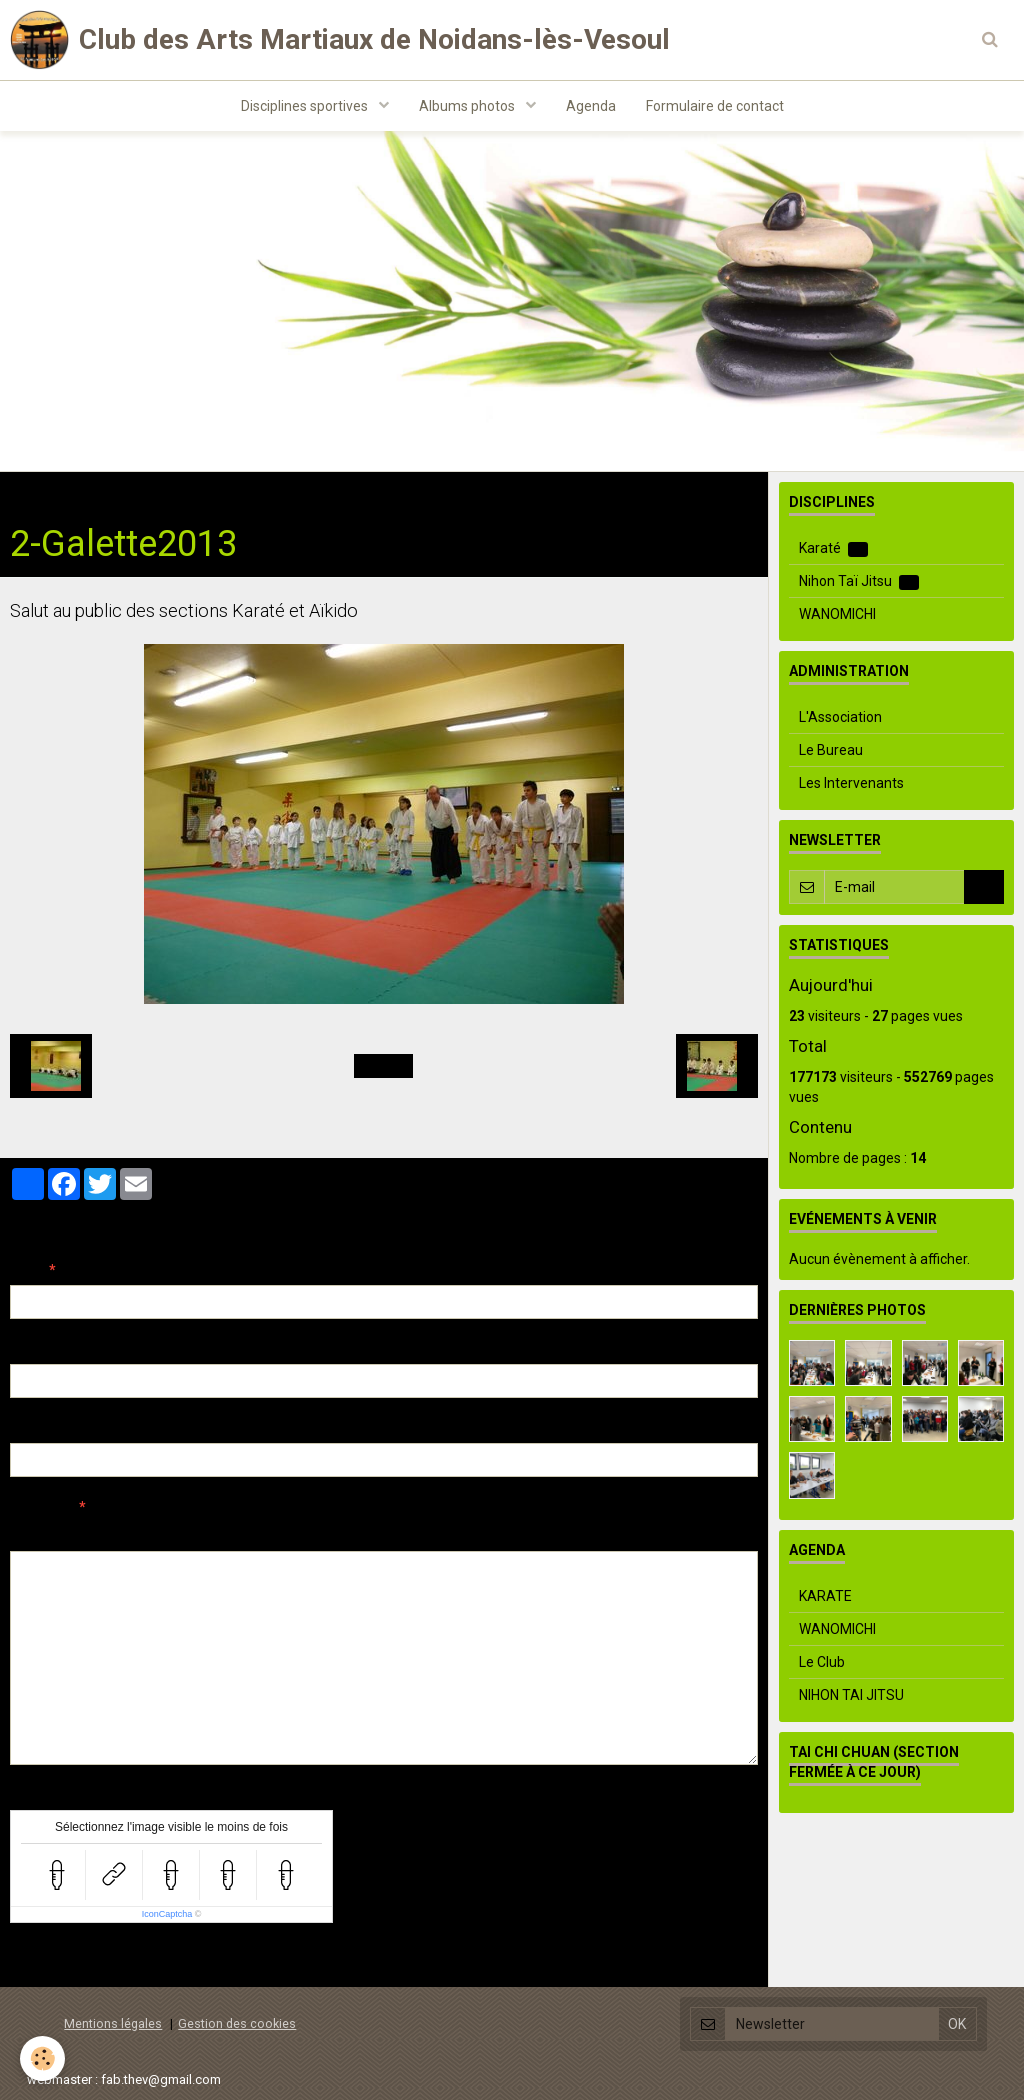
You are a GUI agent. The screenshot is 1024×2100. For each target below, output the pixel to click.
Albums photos (468, 106)
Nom (26, 1270)
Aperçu (364, 1534)
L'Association (840, 717)
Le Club (822, 1662)
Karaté (833, 548)
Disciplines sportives (306, 106)
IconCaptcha (167, 1914)
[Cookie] (42, 2058)
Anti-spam (44, 1795)
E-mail (31, 1349)
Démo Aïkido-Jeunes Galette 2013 (375, 492)
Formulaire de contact (715, 106)
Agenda (591, 106)
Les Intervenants (851, 783)
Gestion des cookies (237, 2023)
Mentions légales (113, 2023)
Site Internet (50, 1428)
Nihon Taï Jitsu (859, 581)
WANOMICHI (837, 614)
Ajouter (52, 1960)
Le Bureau (831, 750)
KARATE (825, 1596)
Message (41, 1507)
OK (984, 887)
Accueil (33, 492)
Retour (383, 1066)
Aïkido (222, 492)
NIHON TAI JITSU (851, 1695)
